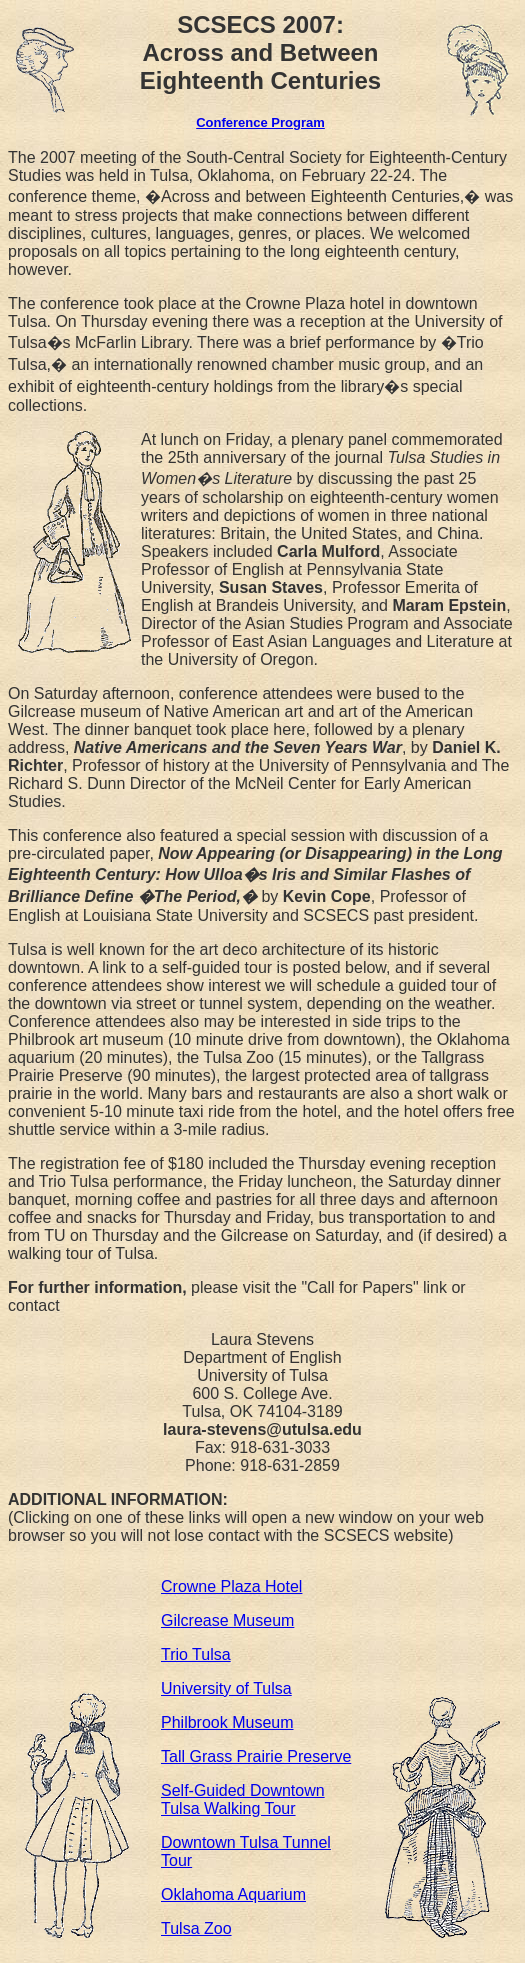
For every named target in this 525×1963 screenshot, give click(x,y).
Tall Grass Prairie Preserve (256, 1756)
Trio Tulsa (196, 1654)
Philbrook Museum (227, 1722)
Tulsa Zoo (196, 1928)
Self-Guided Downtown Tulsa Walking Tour (243, 1799)
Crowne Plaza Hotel (231, 1586)
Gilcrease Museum (227, 1620)
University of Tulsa (226, 1688)
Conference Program (260, 122)
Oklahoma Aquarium (233, 1894)
